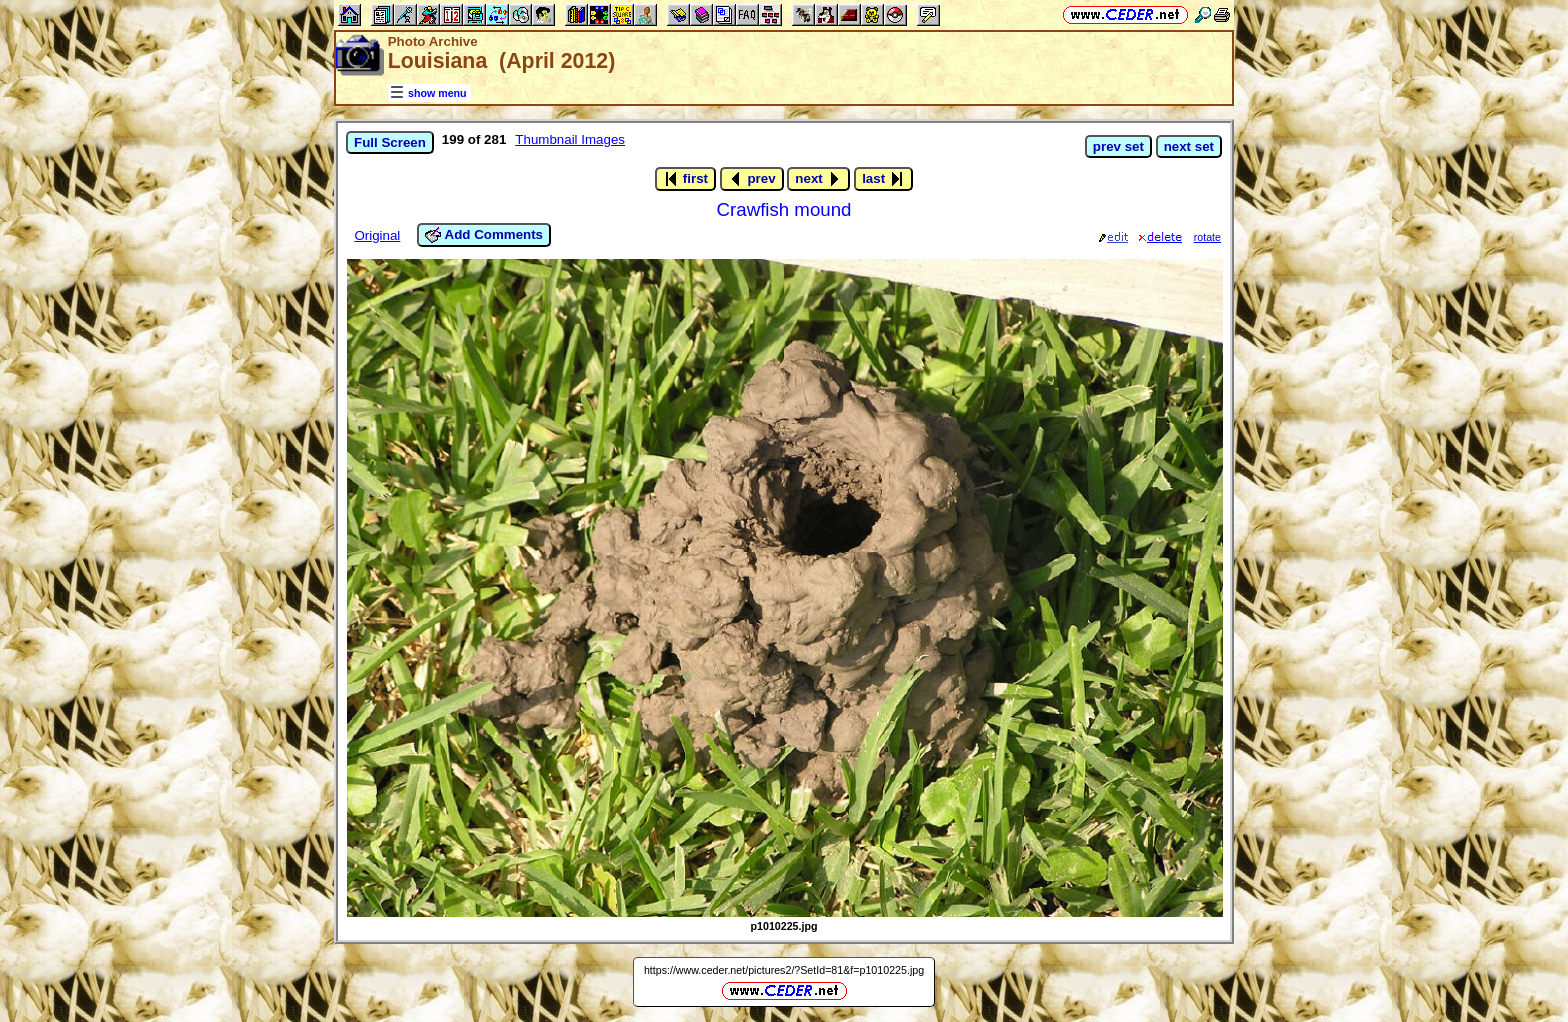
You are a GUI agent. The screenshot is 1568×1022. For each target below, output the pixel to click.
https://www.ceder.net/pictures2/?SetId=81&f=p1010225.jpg (784, 970)
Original (377, 235)
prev (752, 179)
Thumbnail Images (570, 139)
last (883, 179)
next (818, 179)
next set (1189, 146)
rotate (1207, 237)
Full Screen (390, 142)
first (685, 179)
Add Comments (484, 235)
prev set (1118, 146)
